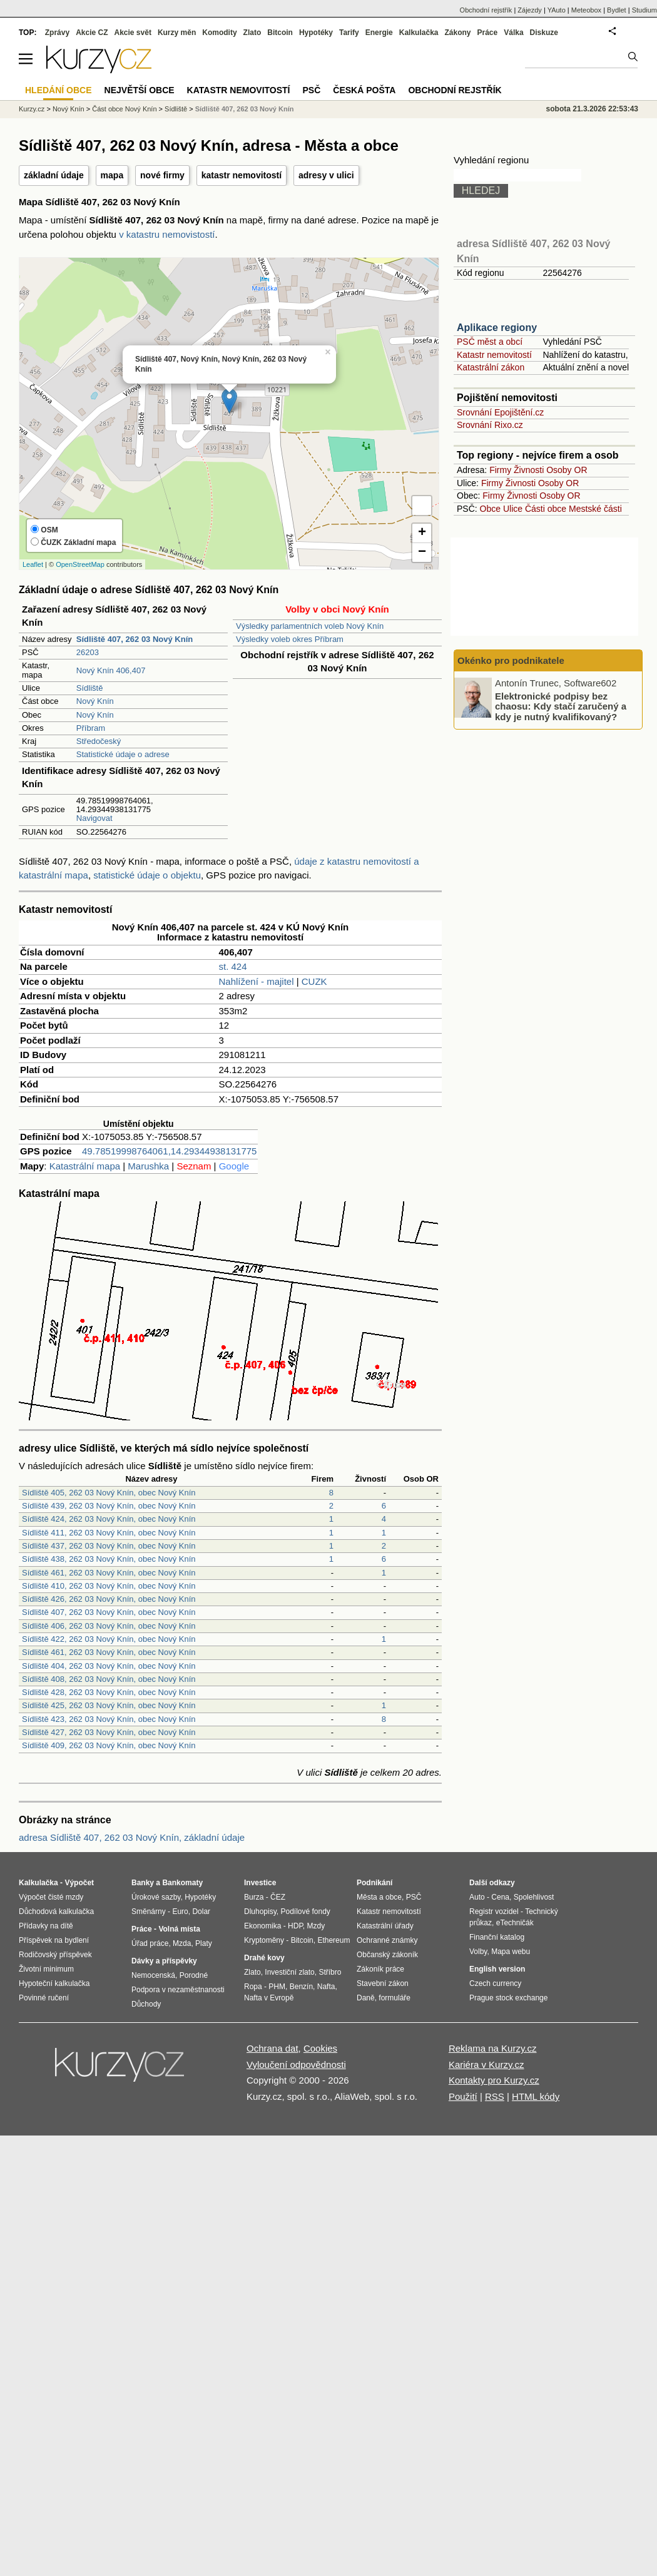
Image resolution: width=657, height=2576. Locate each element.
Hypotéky (316, 32)
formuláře (394, 1997)
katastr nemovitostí (241, 175)
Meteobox (586, 10)
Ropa (253, 1986)
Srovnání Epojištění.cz (500, 412)
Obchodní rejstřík (486, 10)
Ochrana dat (272, 2048)
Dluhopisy (260, 1911)
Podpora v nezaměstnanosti (178, 1989)
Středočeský (98, 741)
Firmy (500, 470)
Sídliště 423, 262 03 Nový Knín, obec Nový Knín (109, 1719)
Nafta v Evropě (268, 1997)
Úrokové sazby (155, 1897)
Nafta (326, 1986)
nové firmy (162, 175)
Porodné (194, 1975)
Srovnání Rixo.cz (490, 425)
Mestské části (595, 509)
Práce (487, 32)
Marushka (148, 1166)
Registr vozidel (494, 1911)
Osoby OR (566, 470)
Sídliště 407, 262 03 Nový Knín (244, 109)
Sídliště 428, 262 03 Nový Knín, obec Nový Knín (109, 1692)
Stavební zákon (383, 1983)
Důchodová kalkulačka (56, 1911)
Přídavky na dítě (46, 1926)
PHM (276, 1986)
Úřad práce (149, 1943)
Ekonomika (262, 1926)
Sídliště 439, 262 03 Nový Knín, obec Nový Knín (109, 1505)
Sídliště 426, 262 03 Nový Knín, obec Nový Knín (109, 1599)
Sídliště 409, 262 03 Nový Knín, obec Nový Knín (109, 1745)
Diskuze (544, 32)
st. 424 (233, 966)
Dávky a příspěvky (164, 1961)
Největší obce (139, 90)
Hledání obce (58, 90)
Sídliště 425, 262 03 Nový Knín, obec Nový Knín (109, 1705)
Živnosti (529, 470)
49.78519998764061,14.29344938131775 (169, 1151)
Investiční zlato (289, 1972)
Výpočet (79, 1882)
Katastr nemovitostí (494, 355)
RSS (494, 2096)
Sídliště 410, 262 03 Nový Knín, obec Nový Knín (109, 1586)
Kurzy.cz (31, 109)
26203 (87, 652)
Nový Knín (95, 701)
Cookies (320, 2048)
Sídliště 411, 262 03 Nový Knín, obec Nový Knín (109, 1532)
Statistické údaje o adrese (123, 754)
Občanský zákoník (387, 1954)
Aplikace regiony (497, 327)
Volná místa (179, 1929)
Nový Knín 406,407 (111, 670)
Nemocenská (153, 1975)
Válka (513, 32)
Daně (366, 1997)
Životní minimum (46, 1969)
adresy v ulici (326, 175)
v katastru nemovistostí (167, 234)
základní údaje (54, 175)
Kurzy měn (177, 32)
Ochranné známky (387, 1940)
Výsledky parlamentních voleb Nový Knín (310, 626)
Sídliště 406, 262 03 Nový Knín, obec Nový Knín (109, 1626)
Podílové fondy (305, 1911)
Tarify (349, 32)
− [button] (422, 552)
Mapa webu (510, 1951)
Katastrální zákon (490, 367)
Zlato (252, 32)
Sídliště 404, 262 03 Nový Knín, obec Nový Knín (109, 1666)
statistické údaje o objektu (147, 875)
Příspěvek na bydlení (54, 1940)
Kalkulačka (419, 32)
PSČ (311, 90)
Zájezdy (529, 10)
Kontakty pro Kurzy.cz (494, 2080)
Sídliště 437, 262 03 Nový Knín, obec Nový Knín (109, 1545)
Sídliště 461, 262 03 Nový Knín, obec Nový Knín (109, 1572)
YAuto (557, 10)
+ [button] (422, 533)
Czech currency (495, 1983)
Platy (203, 1943)
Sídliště (89, 688)
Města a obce (379, 1897)
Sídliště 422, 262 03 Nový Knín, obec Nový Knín (109, 1639)
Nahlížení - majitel (256, 981)
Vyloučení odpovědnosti (296, 2064)
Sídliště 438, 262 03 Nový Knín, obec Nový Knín (109, 1559)
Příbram (90, 728)
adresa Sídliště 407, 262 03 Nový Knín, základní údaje (132, 1837)
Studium (644, 10)
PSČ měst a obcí (489, 342)
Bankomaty (182, 1882)
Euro (180, 1911)
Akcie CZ (92, 32)
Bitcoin (280, 32)
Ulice (512, 509)
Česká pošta (364, 90)
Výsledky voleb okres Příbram (290, 639)
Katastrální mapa (84, 1166)
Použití (463, 2096)
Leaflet (33, 564)
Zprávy (57, 32)
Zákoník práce (380, 1969)
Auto (477, 1897)
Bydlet (616, 10)
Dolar (201, 1911)
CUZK (314, 981)
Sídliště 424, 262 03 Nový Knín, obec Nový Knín (109, 1519)
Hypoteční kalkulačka (54, 1983)
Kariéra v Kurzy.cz (486, 2064)
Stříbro (329, 1972)
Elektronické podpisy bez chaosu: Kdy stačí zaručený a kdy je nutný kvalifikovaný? (560, 705)
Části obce (545, 509)
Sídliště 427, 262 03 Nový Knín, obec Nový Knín (109, 1732)
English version (497, 1969)
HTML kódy (535, 2096)
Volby (478, 1951)
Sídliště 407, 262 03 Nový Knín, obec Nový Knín (109, 1612)
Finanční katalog (496, 1937)
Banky (142, 1882)
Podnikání (374, 1882)
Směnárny (148, 1911)
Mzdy (316, 1926)
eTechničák (515, 1922)
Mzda (182, 1943)
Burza (253, 1897)
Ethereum (333, 1940)
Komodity (219, 32)
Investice (260, 1882)
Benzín (301, 1986)
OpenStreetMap (80, 564)
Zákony (457, 32)
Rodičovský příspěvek (55, 1954)
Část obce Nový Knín (124, 109)
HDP (295, 1926)
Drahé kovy (264, 1957)
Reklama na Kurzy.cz (493, 2048)
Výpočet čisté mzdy (51, 1897)
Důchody (146, 2004)
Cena (500, 1897)
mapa (112, 175)
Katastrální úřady (385, 1926)
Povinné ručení (44, 1997)
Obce (490, 509)
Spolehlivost (534, 1897)
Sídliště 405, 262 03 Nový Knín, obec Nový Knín (109, 1492)
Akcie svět (133, 32)
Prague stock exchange (508, 1997)
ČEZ (277, 1897)
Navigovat (94, 818)
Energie (379, 32)
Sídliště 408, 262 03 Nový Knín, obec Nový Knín (109, 1679)
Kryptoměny (264, 1940)
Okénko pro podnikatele (510, 660)
